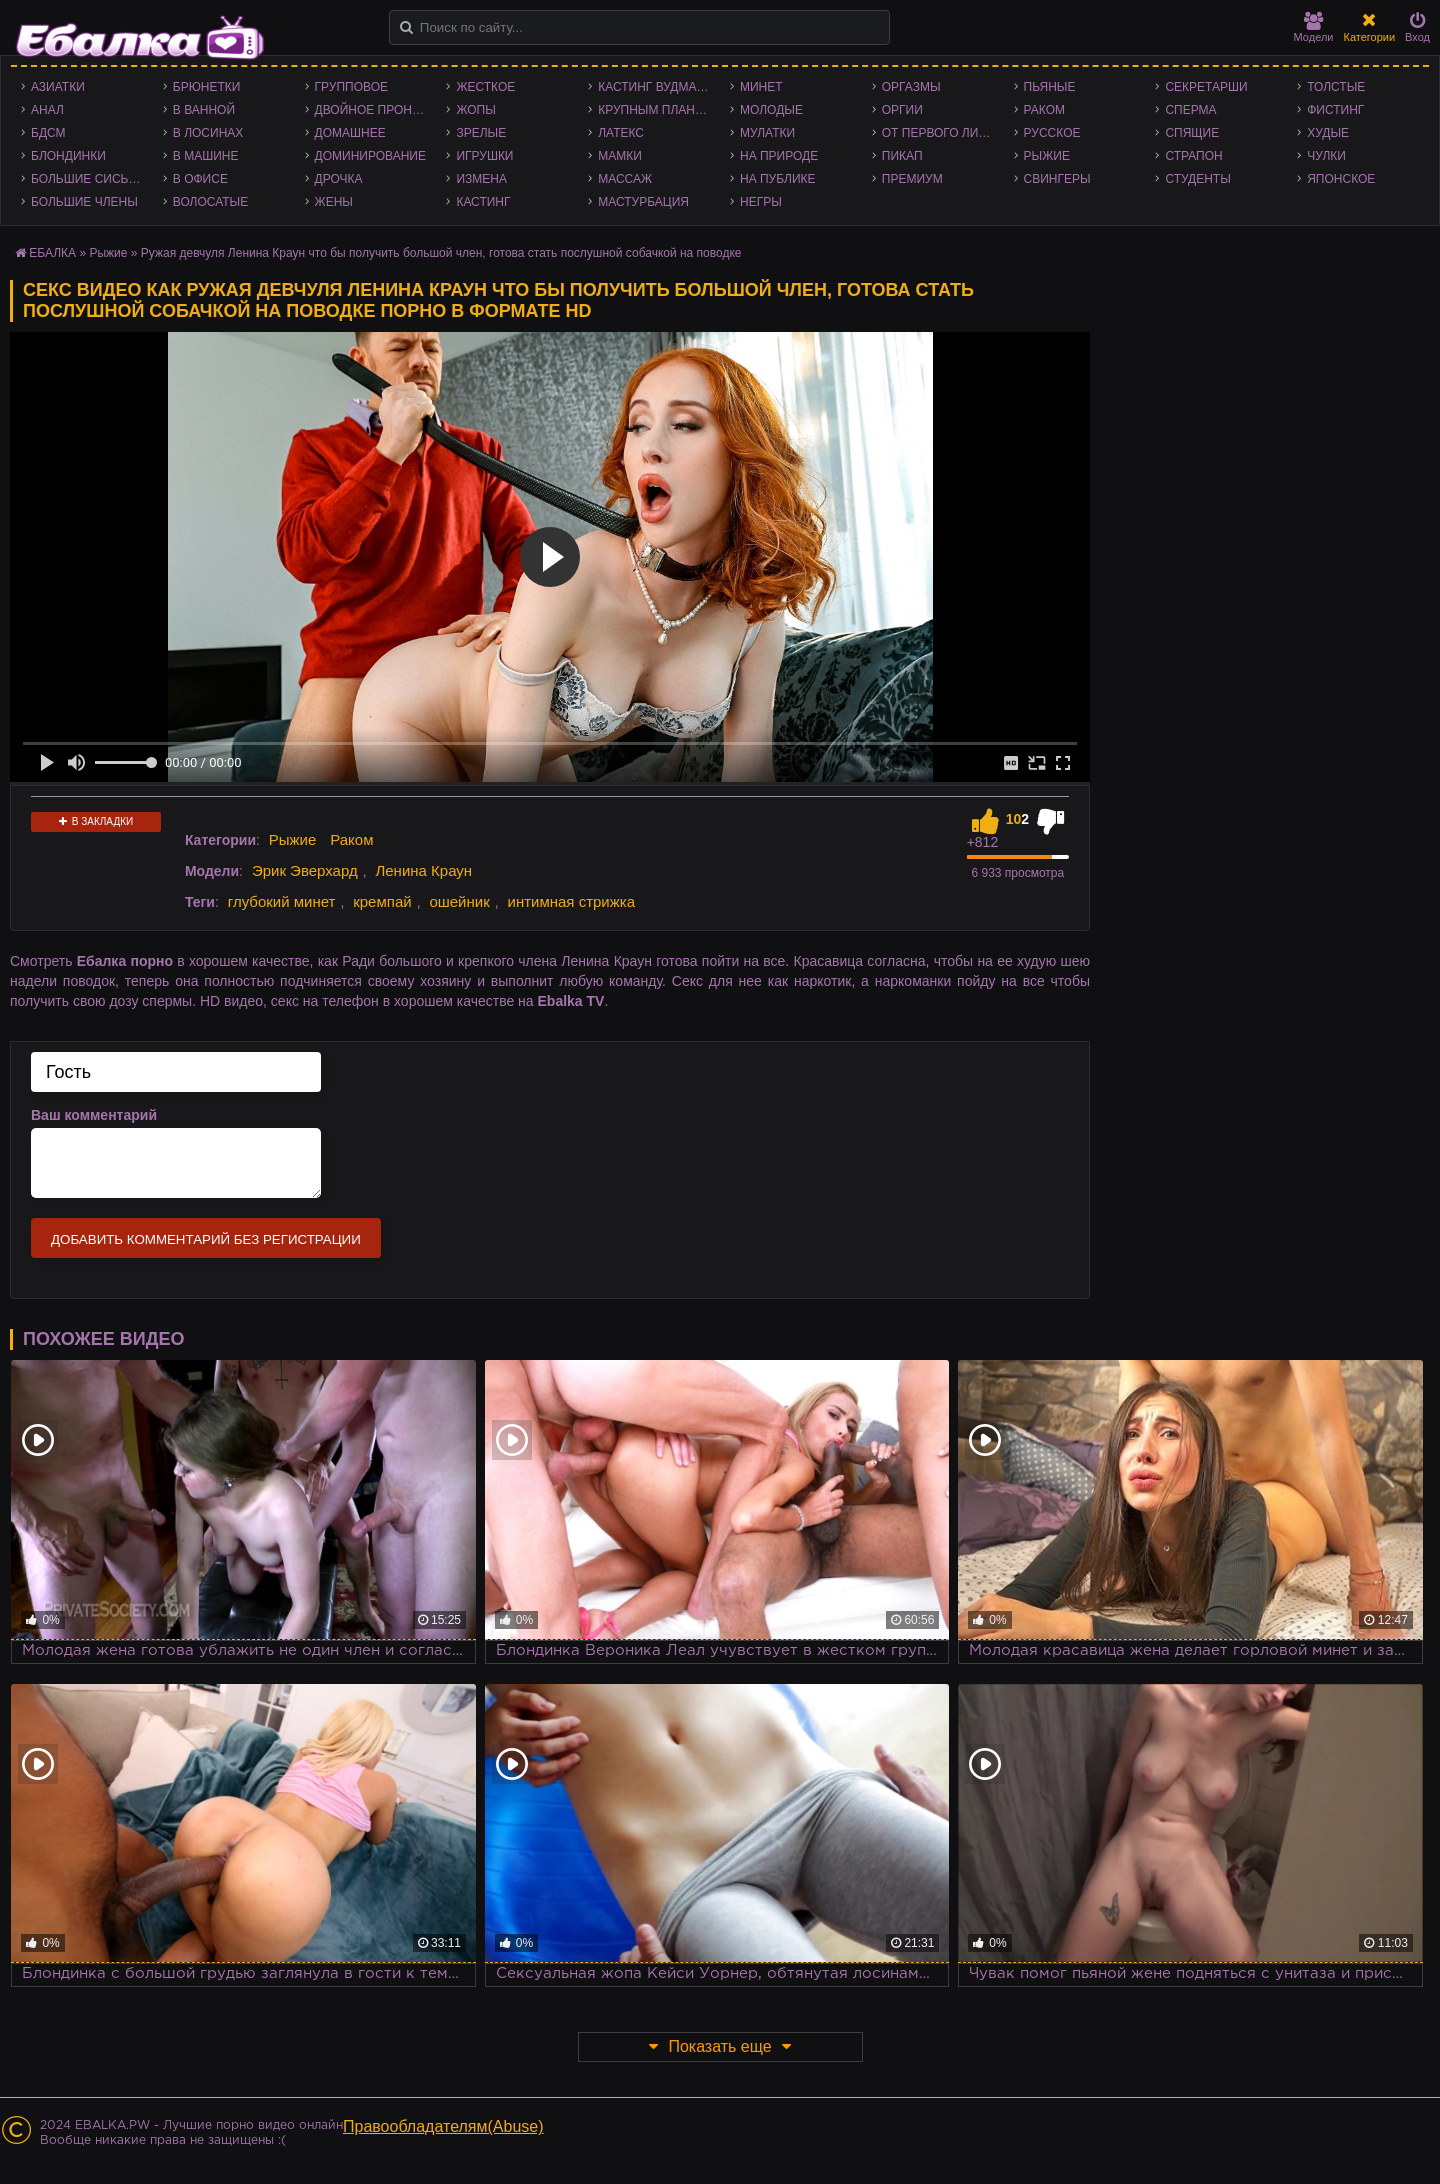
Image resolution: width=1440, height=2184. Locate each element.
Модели (1314, 27)
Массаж (625, 179)
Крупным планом (656, 110)
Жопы (475, 110)
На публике (778, 179)
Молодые (771, 110)
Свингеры (1057, 179)
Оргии (902, 110)
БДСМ (48, 133)
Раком (1044, 110)
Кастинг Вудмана (655, 87)
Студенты (1197, 179)
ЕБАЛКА (52, 253)
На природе (779, 156)
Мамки (620, 156)
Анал (47, 110)
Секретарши (1206, 87)
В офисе (200, 179)
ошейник (459, 901)
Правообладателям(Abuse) (443, 2126)
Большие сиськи (87, 179)
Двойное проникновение (376, 110)
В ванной (204, 110)
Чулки (1326, 156)
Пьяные (1050, 87)
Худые (1328, 133)
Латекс (621, 133)
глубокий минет (282, 901)
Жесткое (485, 87)
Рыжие (1047, 156)
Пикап (902, 156)
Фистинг (1335, 110)
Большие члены (84, 202)
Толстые (1336, 87)
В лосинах (208, 133)
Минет (761, 87)
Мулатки (767, 133)
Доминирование (370, 156)
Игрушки (484, 156)
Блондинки (68, 156)
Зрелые (481, 133)
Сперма (1190, 110)
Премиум (912, 179)
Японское (1341, 179)
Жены (334, 202)
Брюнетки (207, 87)
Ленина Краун (423, 870)
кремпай (382, 901)
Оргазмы (911, 87)
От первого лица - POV (943, 133)
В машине (206, 156)
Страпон (1193, 156)
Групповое (351, 87)
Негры (761, 202)
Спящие (1192, 133)
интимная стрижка (572, 901)
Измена (481, 179)
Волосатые (210, 202)
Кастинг (483, 202)
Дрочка (339, 179)
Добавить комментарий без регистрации (206, 1239)
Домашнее (350, 133)
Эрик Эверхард (305, 870)
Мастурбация (643, 202)
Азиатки (58, 87)
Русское (1052, 133)
